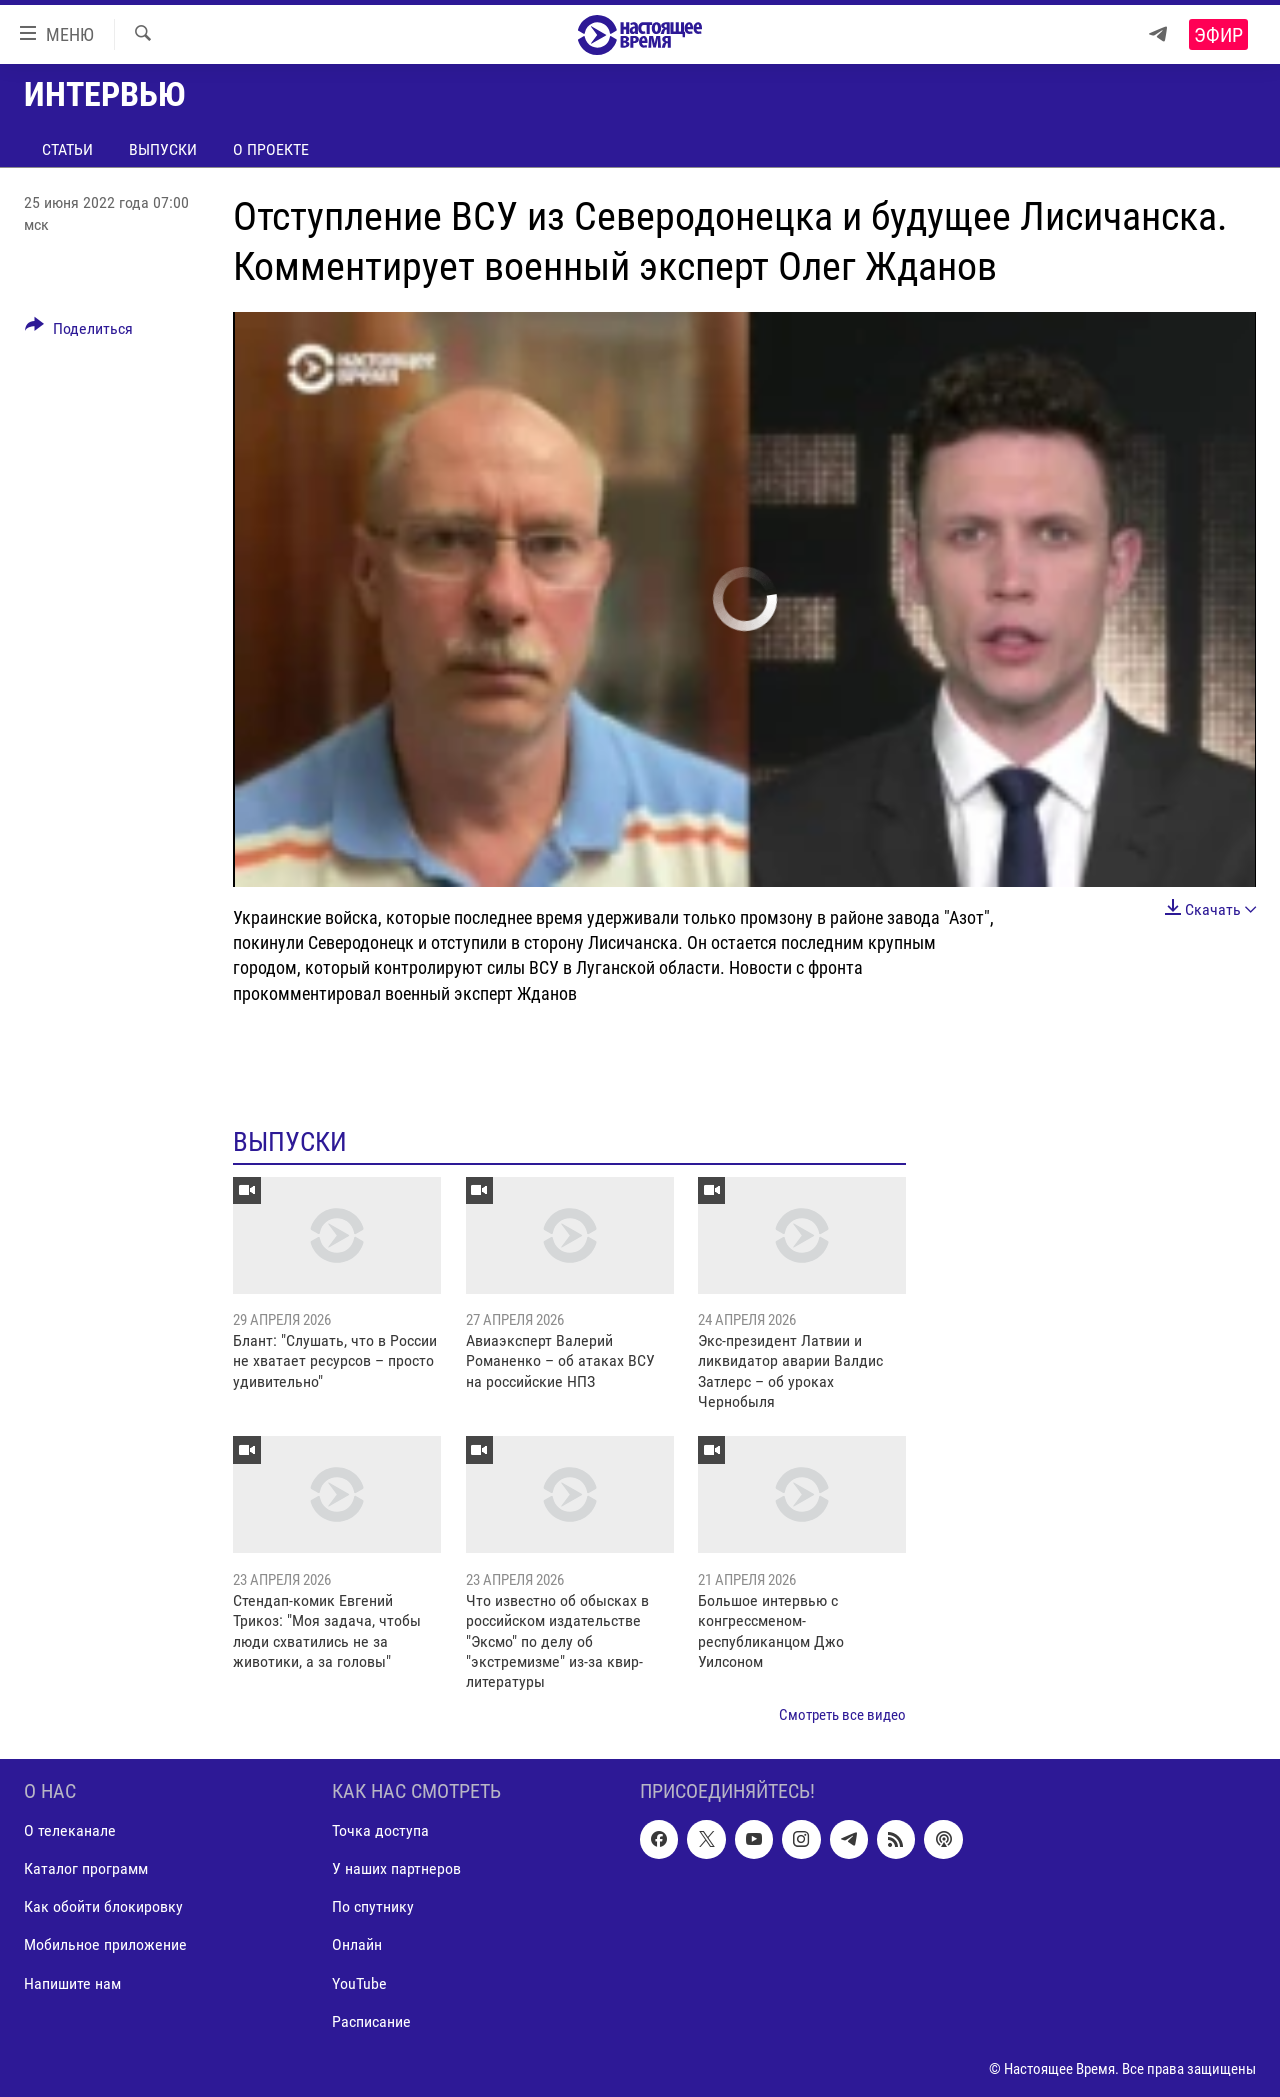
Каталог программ (86, 1869)
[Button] (79, 332)
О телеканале (70, 1831)
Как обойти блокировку (103, 1907)
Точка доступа (380, 1831)
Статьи (67, 149)
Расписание (371, 2021)
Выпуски (163, 149)
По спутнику (373, 1907)
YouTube (359, 1983)
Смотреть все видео (842, 1715)
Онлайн (357, 1945)
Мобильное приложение (105, 1945)
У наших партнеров (396, 1869)
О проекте (271, 149)
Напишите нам (72, 1983)
